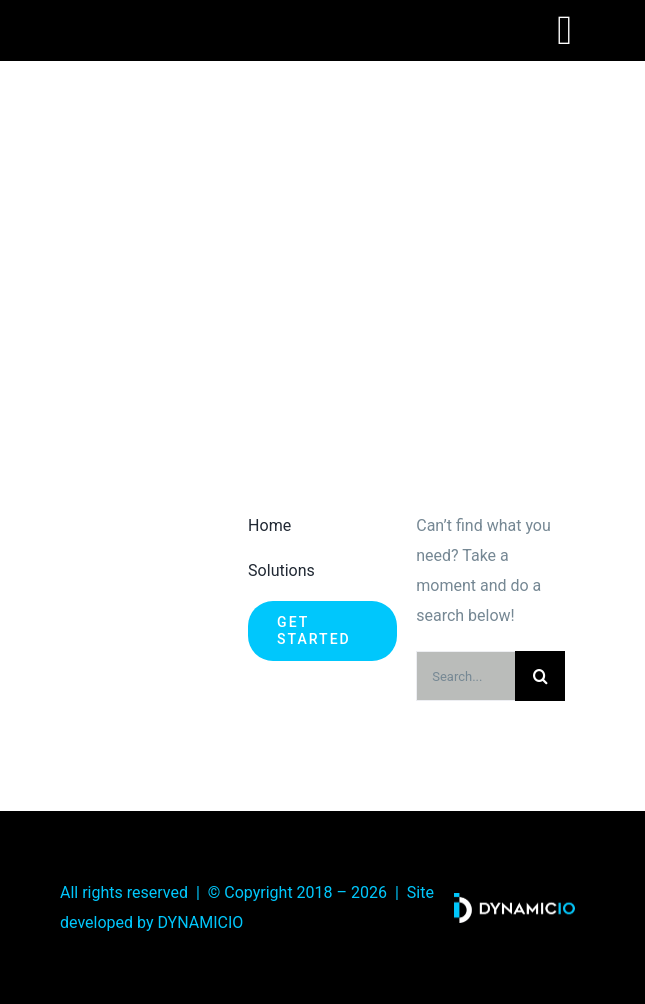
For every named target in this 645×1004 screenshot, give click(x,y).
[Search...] (465, 676)
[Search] (540, 676)
